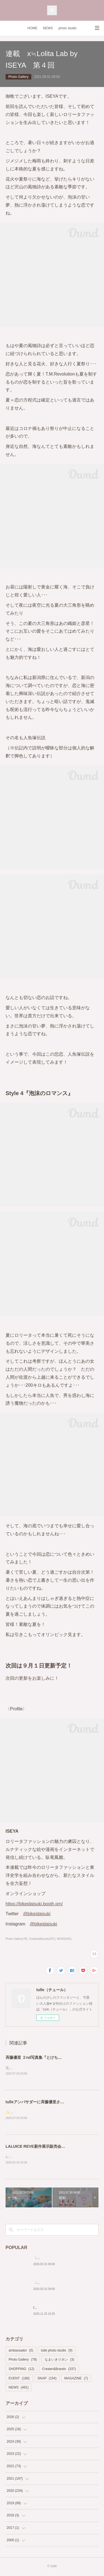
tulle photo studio (56, 2351)
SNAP (47, 2379)
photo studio (68, 28)
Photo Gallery (18, 77)
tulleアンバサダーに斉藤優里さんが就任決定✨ (47, 2102)
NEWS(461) (64, 1938)
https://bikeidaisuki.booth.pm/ (34, 1903)
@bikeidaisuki (36, 1913)
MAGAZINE (76, 2379)
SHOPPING (21, 2370)
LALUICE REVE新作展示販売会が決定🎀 (42, 2147)
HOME (32, 28)
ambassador (21, 2351)
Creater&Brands (59, 2370)
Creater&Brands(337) (42, 1938)
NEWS (48, 28)
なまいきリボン (59, 2361)
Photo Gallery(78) (16, 1938)
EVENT (19, 2379)
